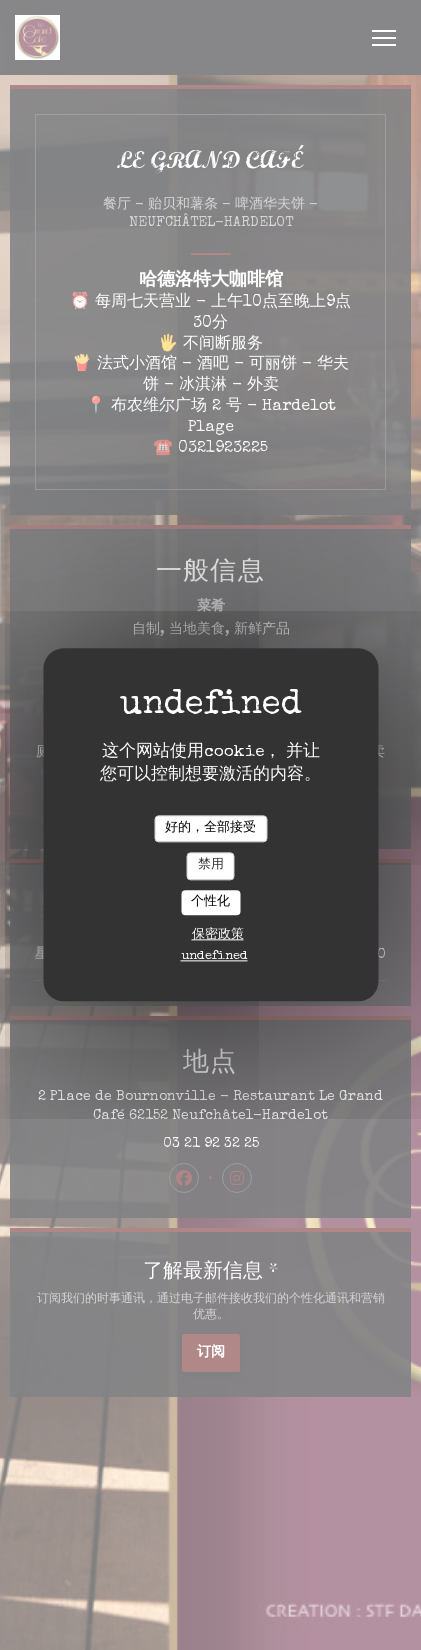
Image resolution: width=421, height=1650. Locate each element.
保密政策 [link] (218, 936)
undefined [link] (214, 957)
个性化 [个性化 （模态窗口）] (210, 902)
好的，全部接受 (210, 828)
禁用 (211, 865)
